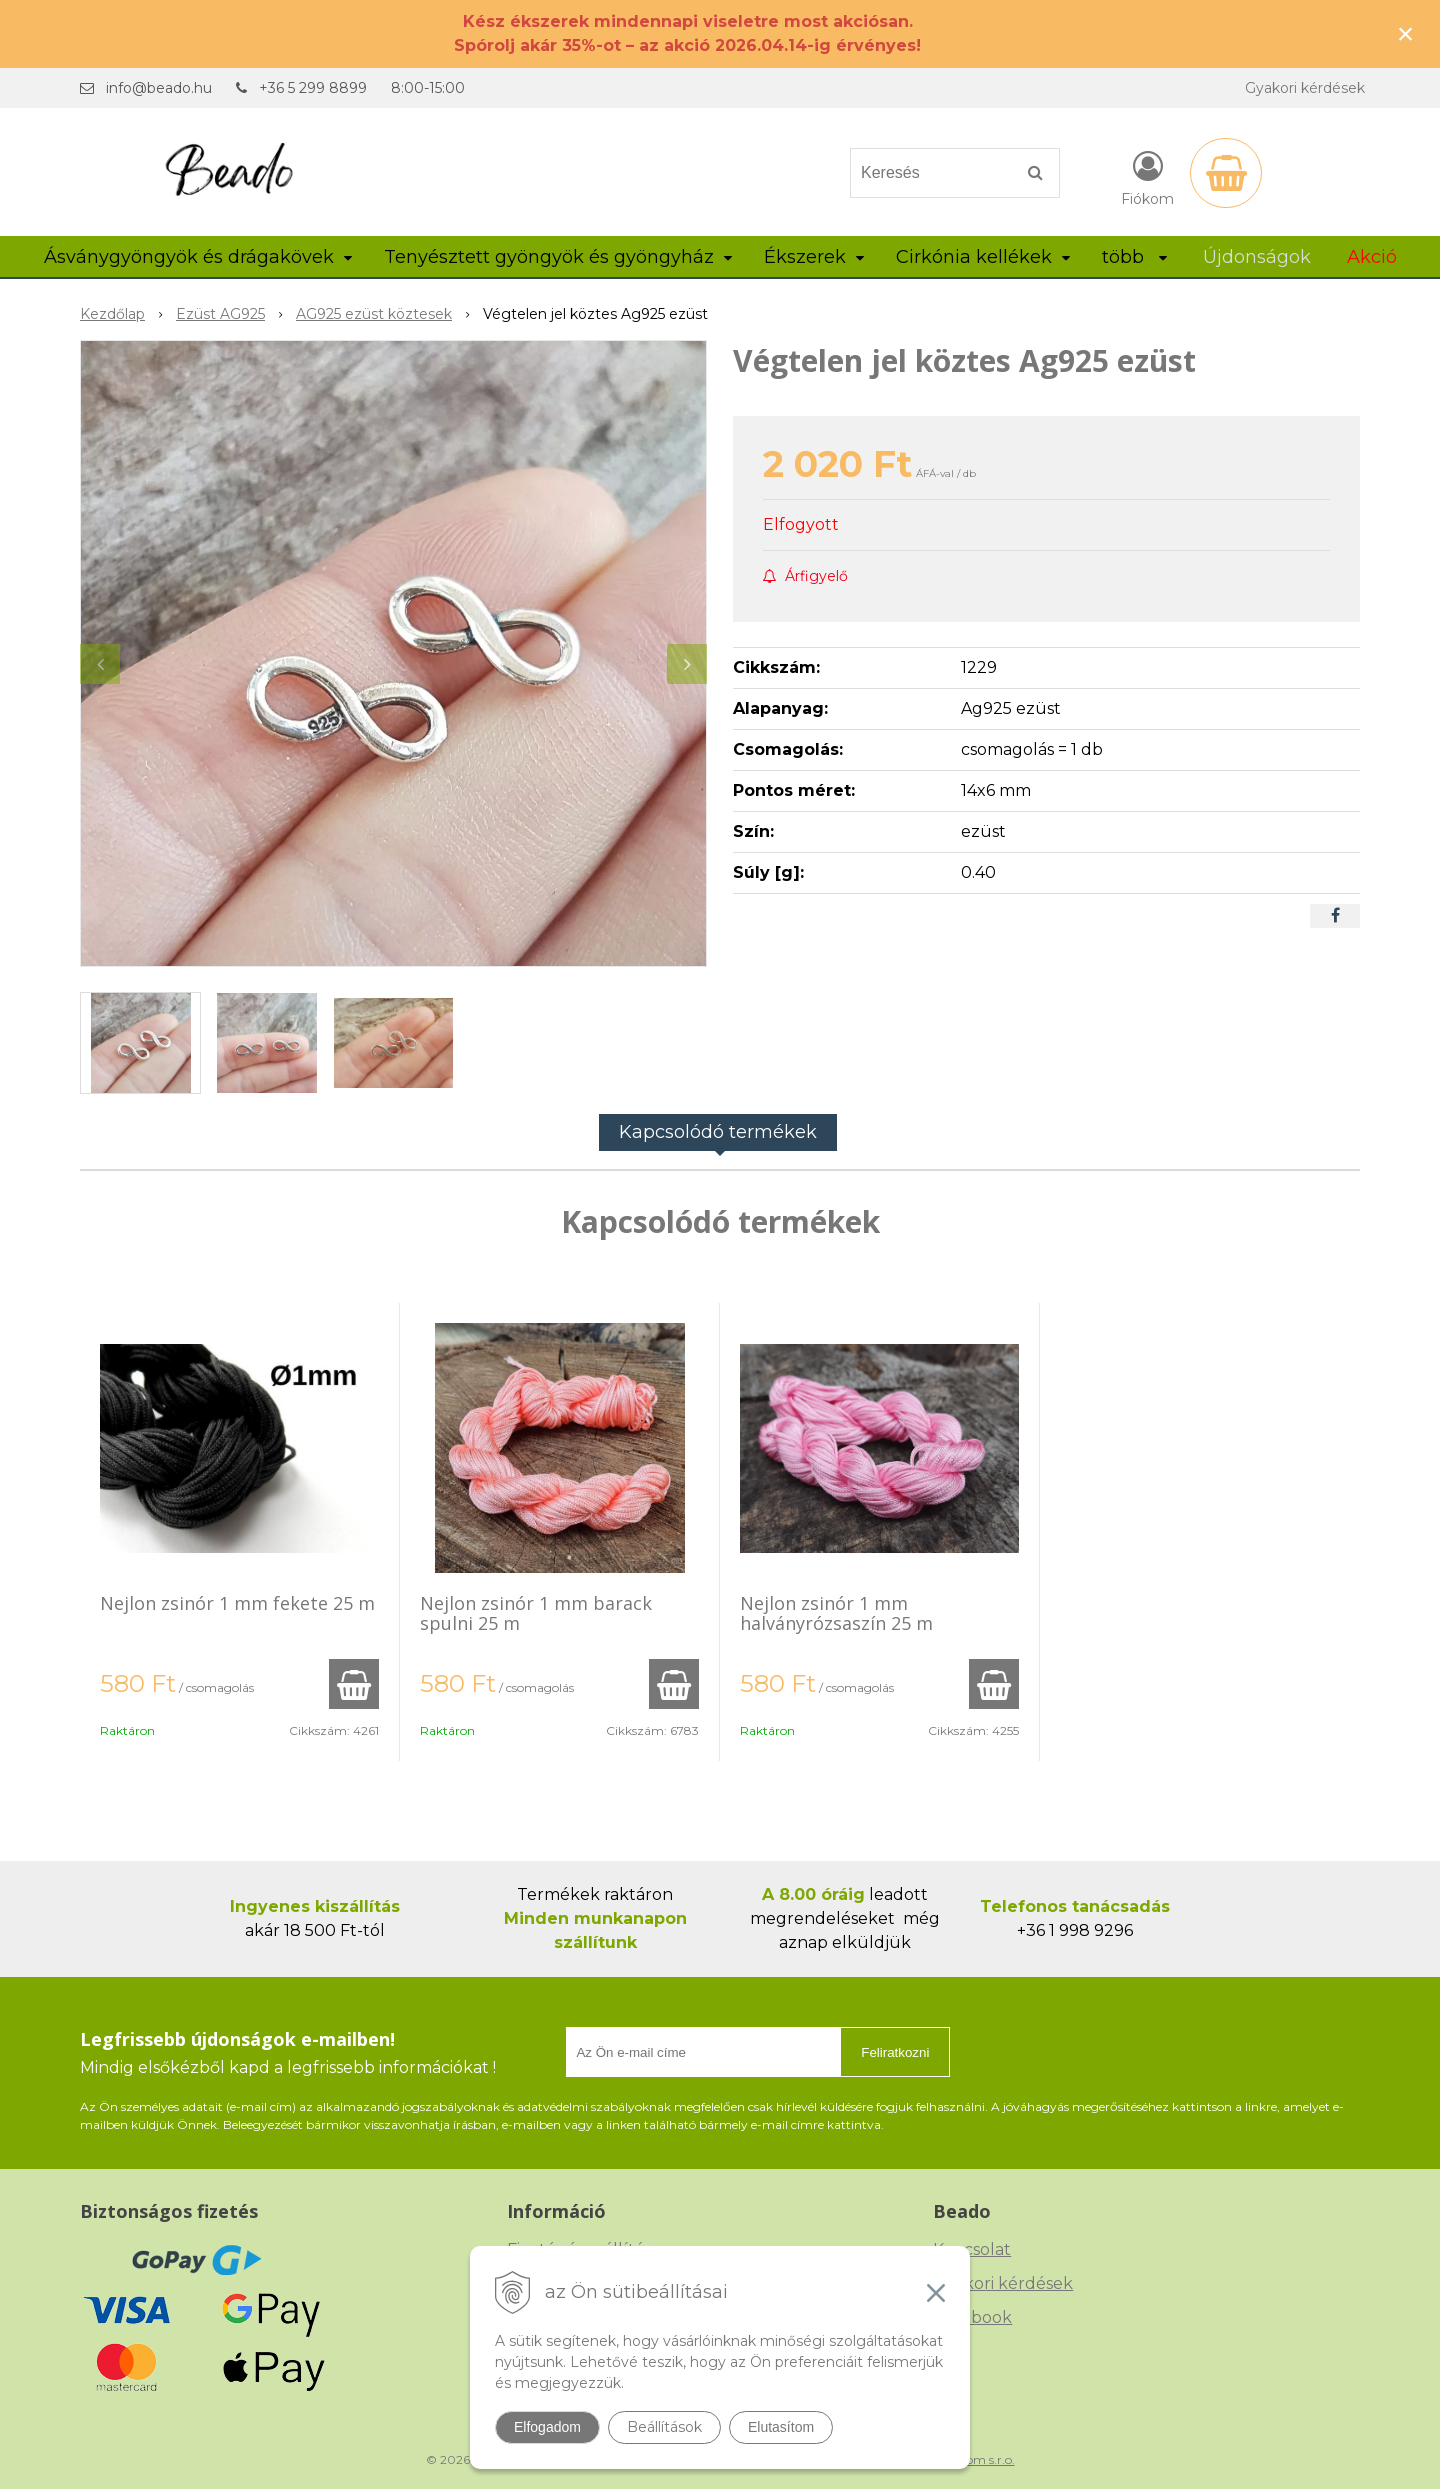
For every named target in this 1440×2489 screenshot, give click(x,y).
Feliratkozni (895, 2052)
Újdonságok (1257, 257)
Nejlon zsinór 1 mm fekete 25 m (237, 1603)
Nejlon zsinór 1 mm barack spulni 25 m (536, 1613)
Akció (1372, 257)
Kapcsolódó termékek (718, 1132)
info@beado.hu (159, 88)
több (1134, 257)
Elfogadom (547, 2427)
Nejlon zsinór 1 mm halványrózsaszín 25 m (836, 1613)
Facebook (972, 2317)
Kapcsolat (972, 2249)
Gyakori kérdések (1305, 88)
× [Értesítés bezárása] (1406, 33)
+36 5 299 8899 (313, 88)
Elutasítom (781, 2427)
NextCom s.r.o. (973, 2459)
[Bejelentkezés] (1147, 177)
